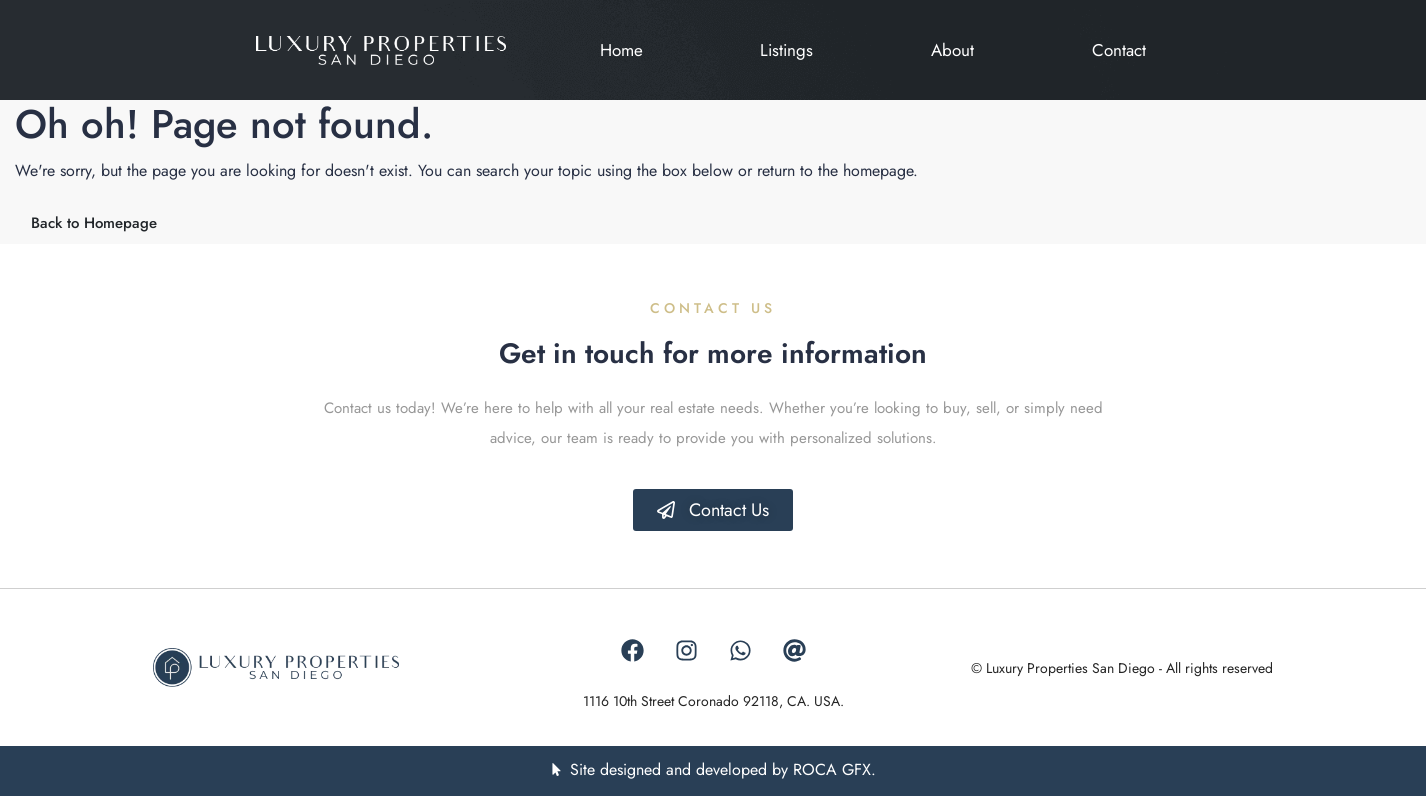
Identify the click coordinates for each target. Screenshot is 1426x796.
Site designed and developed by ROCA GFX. (723, 769)
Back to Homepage (94, 223)
